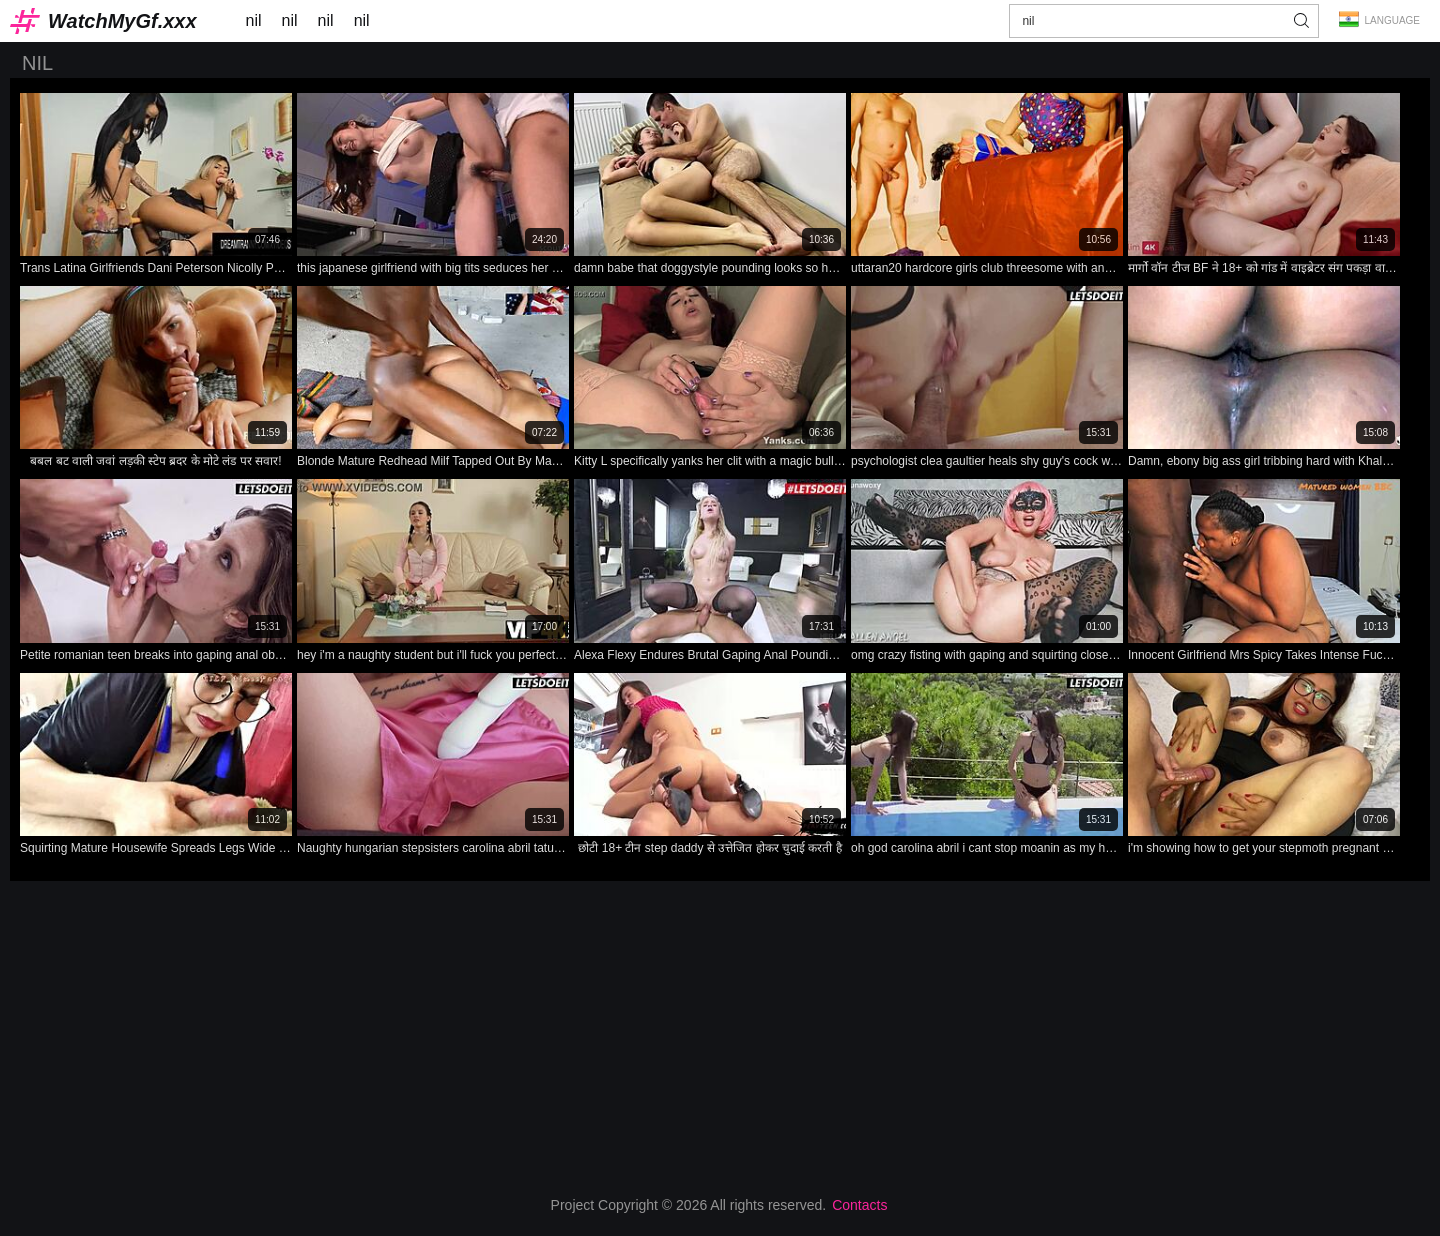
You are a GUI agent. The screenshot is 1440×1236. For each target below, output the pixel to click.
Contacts (859, 1205)
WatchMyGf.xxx (122, 21)
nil (254, 20)
